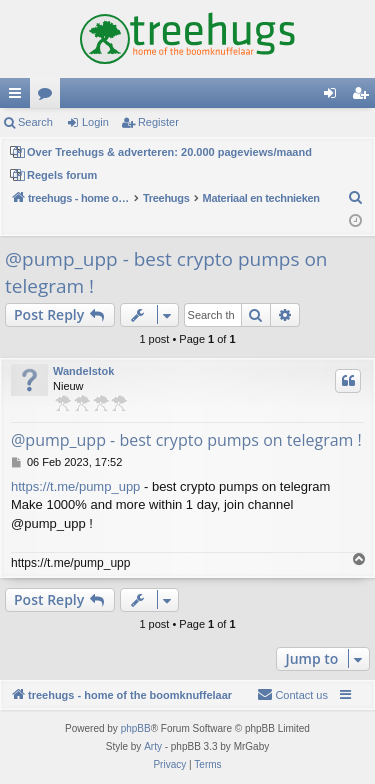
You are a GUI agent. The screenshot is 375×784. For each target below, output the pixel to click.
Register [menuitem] (364, 97)
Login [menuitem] (334, 97)
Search (35, 122)
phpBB (136, 728)
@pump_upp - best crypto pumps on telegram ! (166, 272)
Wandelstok (83, 371)
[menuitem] (356, 198)
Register (158, 122)
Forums (49, 97)
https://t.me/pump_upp (75, 486)
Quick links (19, 97)
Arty (153, 746)
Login (95, 122)
